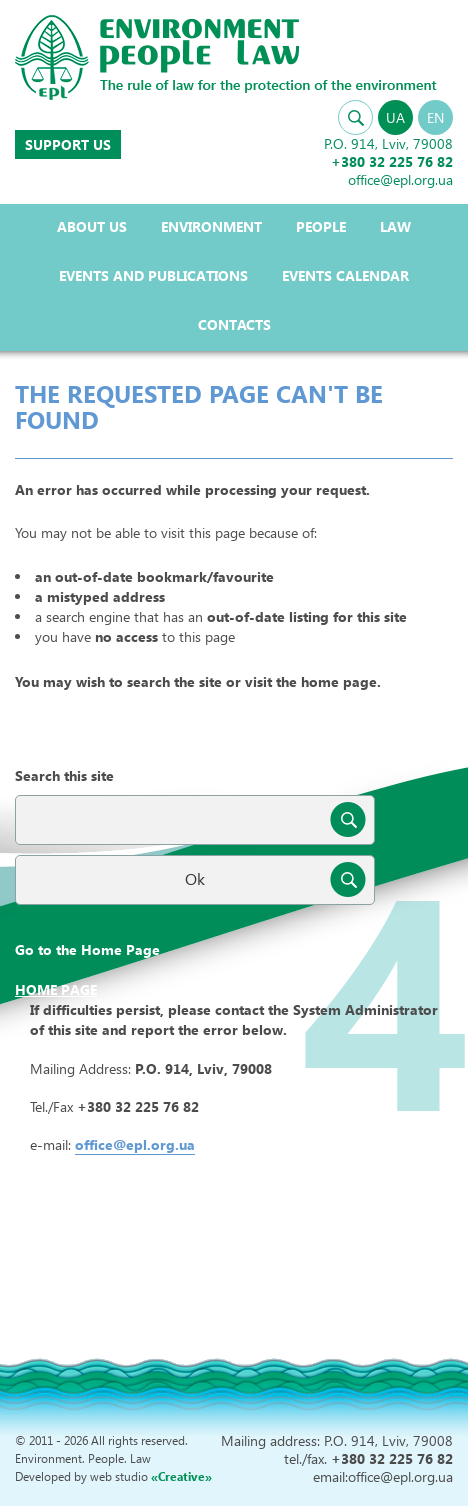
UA (395, 117)
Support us (68, 144)
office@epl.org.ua (135, 1144)
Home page (56, 989)
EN (435, 117)
